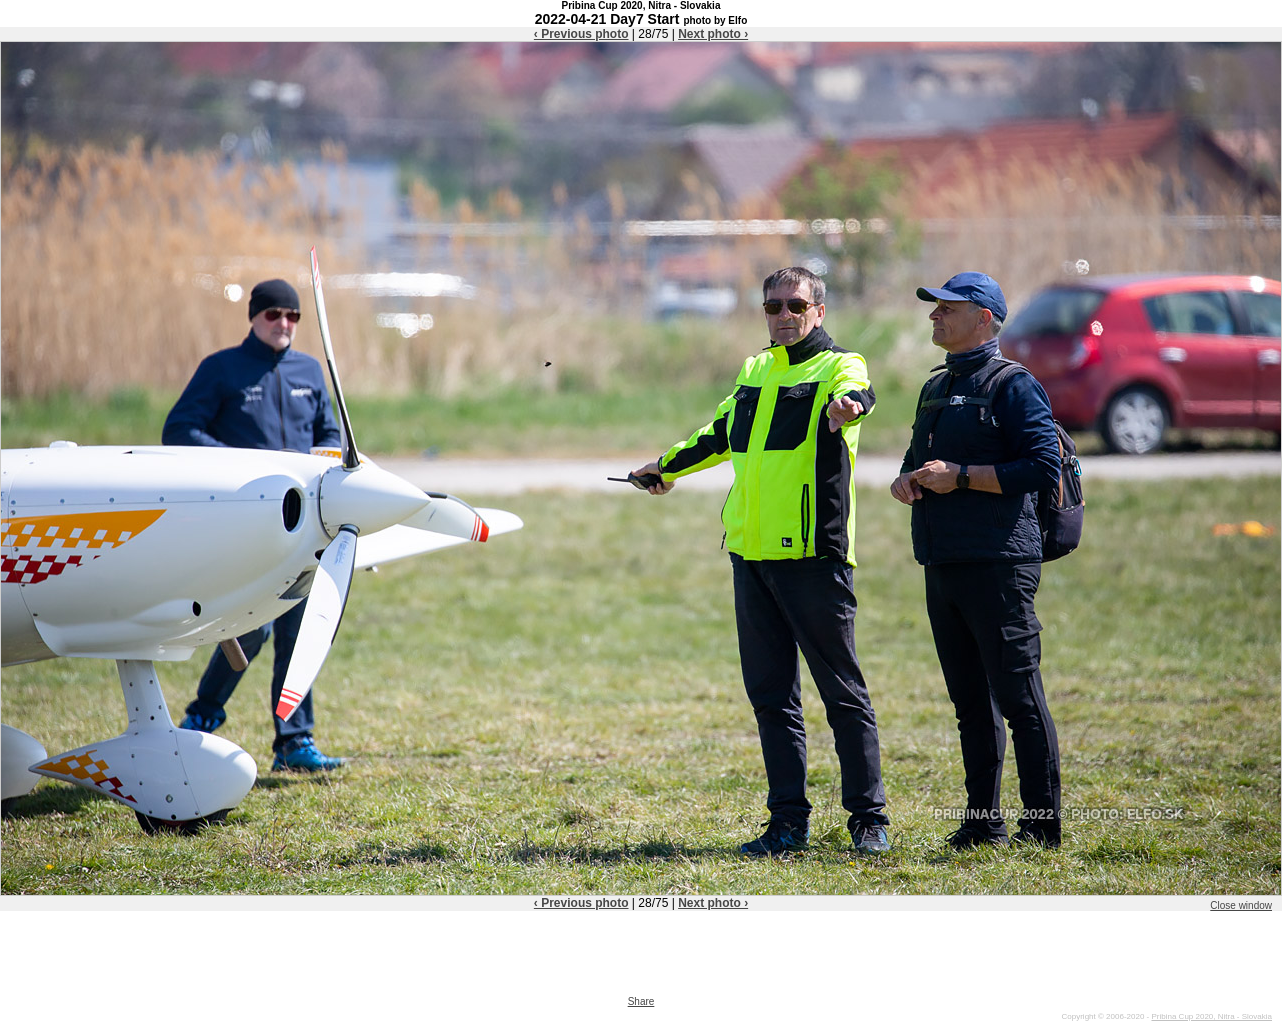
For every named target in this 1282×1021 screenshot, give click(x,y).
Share (641, 1001)
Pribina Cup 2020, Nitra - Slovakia (1211, 1016)
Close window (1241, 905)
